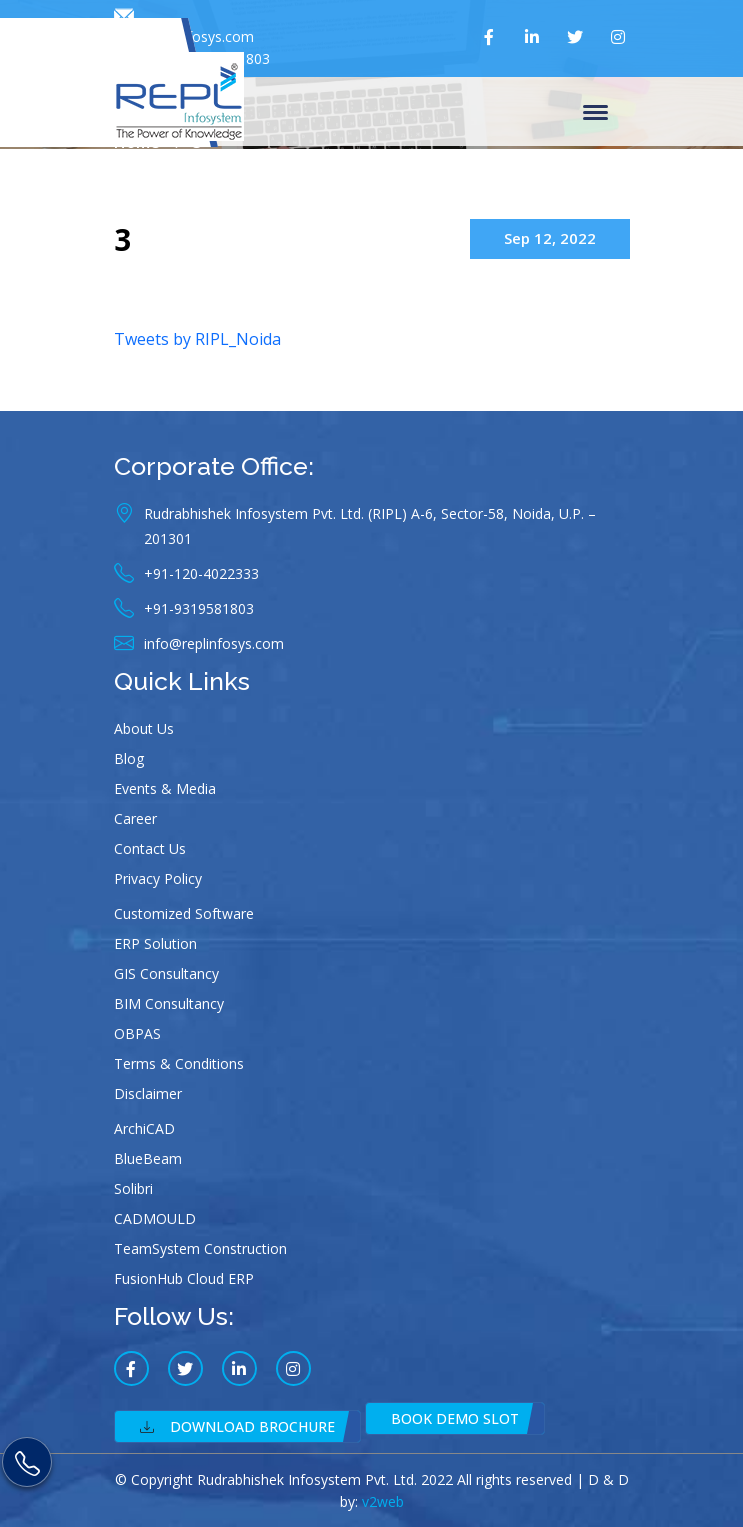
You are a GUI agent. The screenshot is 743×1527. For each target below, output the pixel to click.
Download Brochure (237, 1426)
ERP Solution (155, 943)
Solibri (133, 1188)
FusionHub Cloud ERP (184, 1278)
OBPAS (137, 1033)
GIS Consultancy (166, 973)
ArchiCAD (144, 1128)
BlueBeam (148, 1158)
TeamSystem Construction (200, 1248)
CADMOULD (155, 1218)
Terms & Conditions (179, 1063)
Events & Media (165, 788)
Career (135, 818)
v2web (383, 1501)
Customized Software (184, 913)
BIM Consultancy (169, 1003)
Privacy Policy (158, 878)
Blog (129, 758)
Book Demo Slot (455, 1418)
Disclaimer (148, 1093)
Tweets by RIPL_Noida (197, 339)
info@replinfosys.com (184, 26)
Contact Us (150, 848)
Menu (595, 114)
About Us (144, 728)
